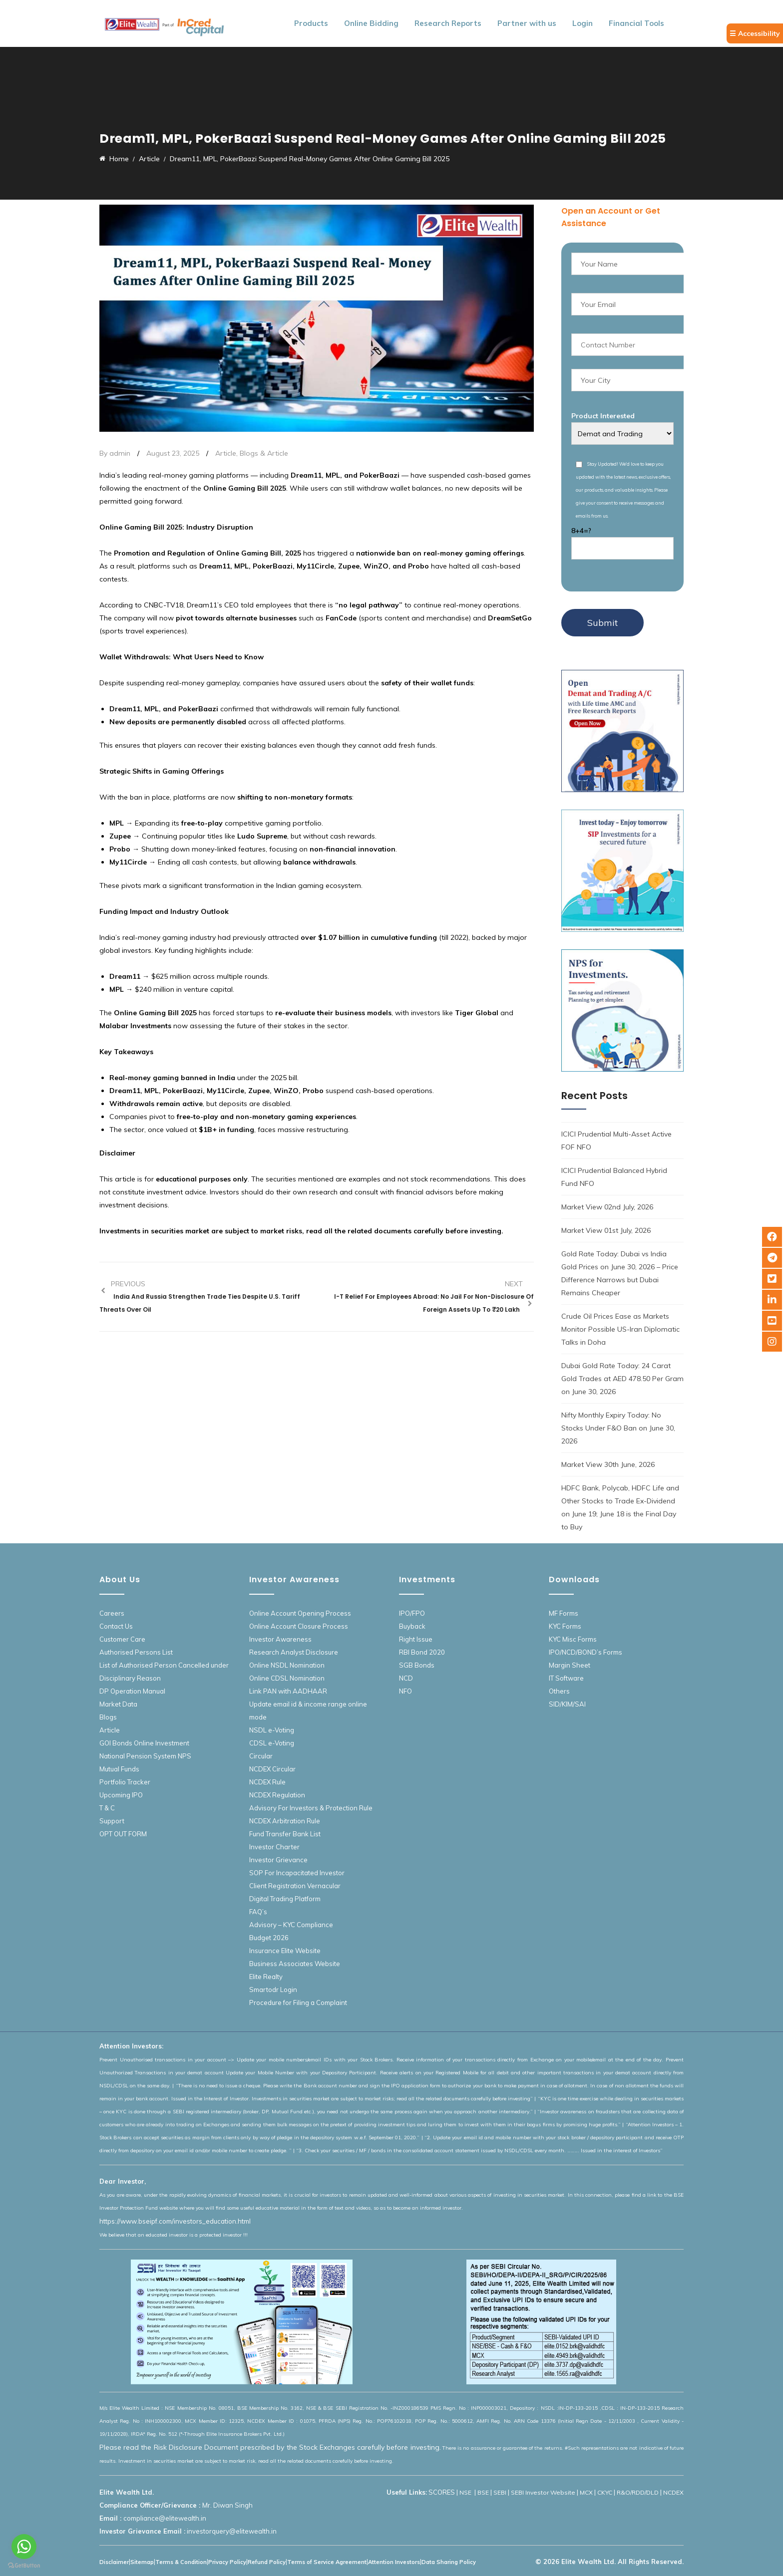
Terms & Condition (181, 2562)
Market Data (118, 1704)
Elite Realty (266, 1977)
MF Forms (563, 1613)
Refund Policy (267, 2562)
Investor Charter (274, 1847)
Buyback (412, 1626)
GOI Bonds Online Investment (144, 1743)
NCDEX (673, 2492)
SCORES (441, 2492)
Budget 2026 (269, 1938)
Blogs (108, 1717)
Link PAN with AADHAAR (288, 1691)
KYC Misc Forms (573, 1639)
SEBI (499, 2492)
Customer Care (122, 1639)
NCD (406, 1678)
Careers (111, 1613)
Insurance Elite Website (285, 1951)
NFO (405, 1691)
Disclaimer (114, 2562)
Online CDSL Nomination (287, 1678)
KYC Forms (565, 1626)
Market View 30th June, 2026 (608, 1464)
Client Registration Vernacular (295, 1886)
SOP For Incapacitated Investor (297, 1873)
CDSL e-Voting (271, 1743)
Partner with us (526, 23)
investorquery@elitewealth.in (232, 2531)
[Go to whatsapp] (23, 2546)
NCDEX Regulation (277, 1795)
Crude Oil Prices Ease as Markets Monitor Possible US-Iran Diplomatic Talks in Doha (620, 1329)
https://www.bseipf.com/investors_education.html (175, 2221)
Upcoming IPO (121, 1795)
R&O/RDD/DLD (638, 2492)
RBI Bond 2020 (422, 1652)
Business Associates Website (294, 1964)
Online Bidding (371, 23)
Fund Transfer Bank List (285, 1834)
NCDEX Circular (272, 1769)
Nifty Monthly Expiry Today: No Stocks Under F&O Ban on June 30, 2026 (618, 1428)
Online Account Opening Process (300, 1613)
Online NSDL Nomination (287, 1665)
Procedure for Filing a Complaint (298, 2002)
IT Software (566, 1678)
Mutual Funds (119, 1769)
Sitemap (142, 2562)
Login (582, 23)
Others (559, 1691)
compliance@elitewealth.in (164, 2518)
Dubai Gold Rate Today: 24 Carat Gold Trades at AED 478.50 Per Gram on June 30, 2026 (622, 1378)
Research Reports (447, 23)
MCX (586, 2492)
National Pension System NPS (145, 1756)
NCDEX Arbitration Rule (284, 1821)
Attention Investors (394, 2562)
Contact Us (116, 1626)
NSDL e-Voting (271, 1730)
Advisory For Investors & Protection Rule (311, 1808)
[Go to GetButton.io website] (24, 2566)
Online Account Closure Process (298, 1626)
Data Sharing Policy (448, 2562)
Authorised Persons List (136, 1652)
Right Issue (415, 1639)
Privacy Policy (227, 2562)
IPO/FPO (412, 1613)
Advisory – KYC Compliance (291, 1925)
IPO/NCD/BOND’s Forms (585, 1652)
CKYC (604, 2492)
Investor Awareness (280, 1639)
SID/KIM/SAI (567, 1704)
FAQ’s (258, 1912)
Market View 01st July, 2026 (606, 1230)
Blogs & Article (264, 453)
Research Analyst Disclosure (293, 1652)
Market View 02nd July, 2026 (607, 1206)
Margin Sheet (569, 1665)
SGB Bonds (416, 1665)
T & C (107, 1808)
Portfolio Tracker (124, 1782)
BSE (483, 2492)
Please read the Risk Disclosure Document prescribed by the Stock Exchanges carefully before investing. (270, 2447)
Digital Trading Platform (285, 1899)
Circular (261, 1756)
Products (311, 23)
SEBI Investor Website (543, 2492)
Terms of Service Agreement (327, 2562)
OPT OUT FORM (123, 1834)
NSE (466, 2492)
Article (225, 453)
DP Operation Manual (132, 1691)
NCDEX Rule (267, 1782)
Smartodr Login (273, 1990)
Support (111, 1821)
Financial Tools (636, 23)
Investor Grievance (278, 1860)
